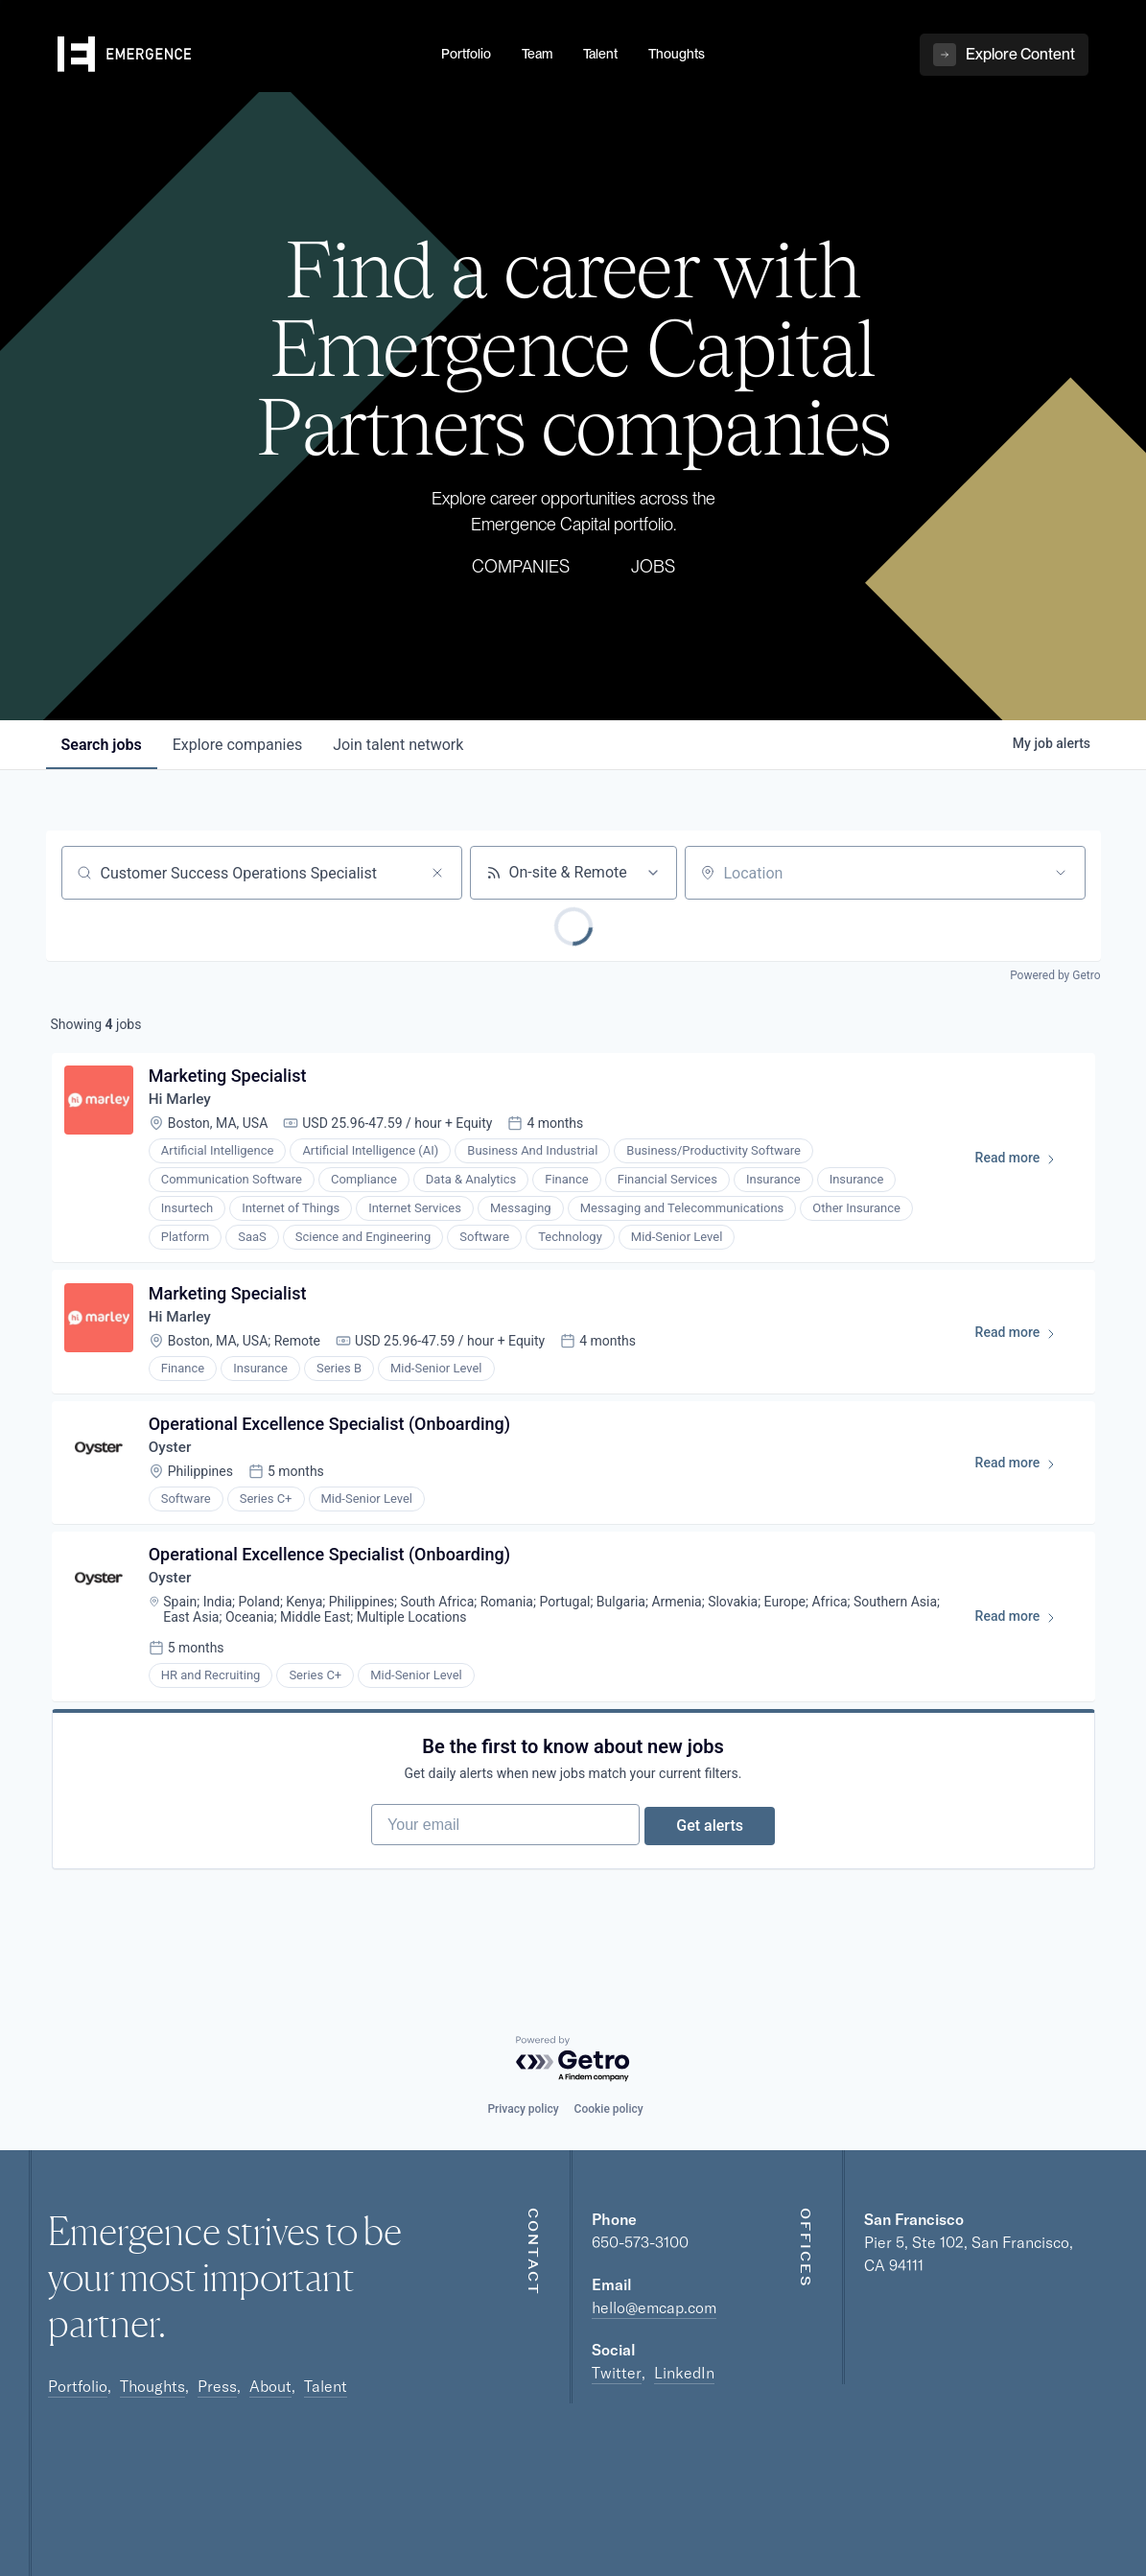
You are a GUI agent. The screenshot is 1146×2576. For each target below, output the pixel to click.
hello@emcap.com (654, 2307)
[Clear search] (437, 873)
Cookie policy (608, 2109)
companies (237, 745)
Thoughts (152, 2386)
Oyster (174, 1462)
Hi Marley (184, 1103)
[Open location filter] (1061, 873)
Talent (325, 2386)
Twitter (617, 2372)
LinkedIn (684, 2372)
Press (217, 2386)
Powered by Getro (1055, 975)
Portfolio (77, 2386)
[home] (238, 77)
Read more (1021, 1166)
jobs (101, 745)
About (270, 2386)
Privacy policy (522, 2109)
